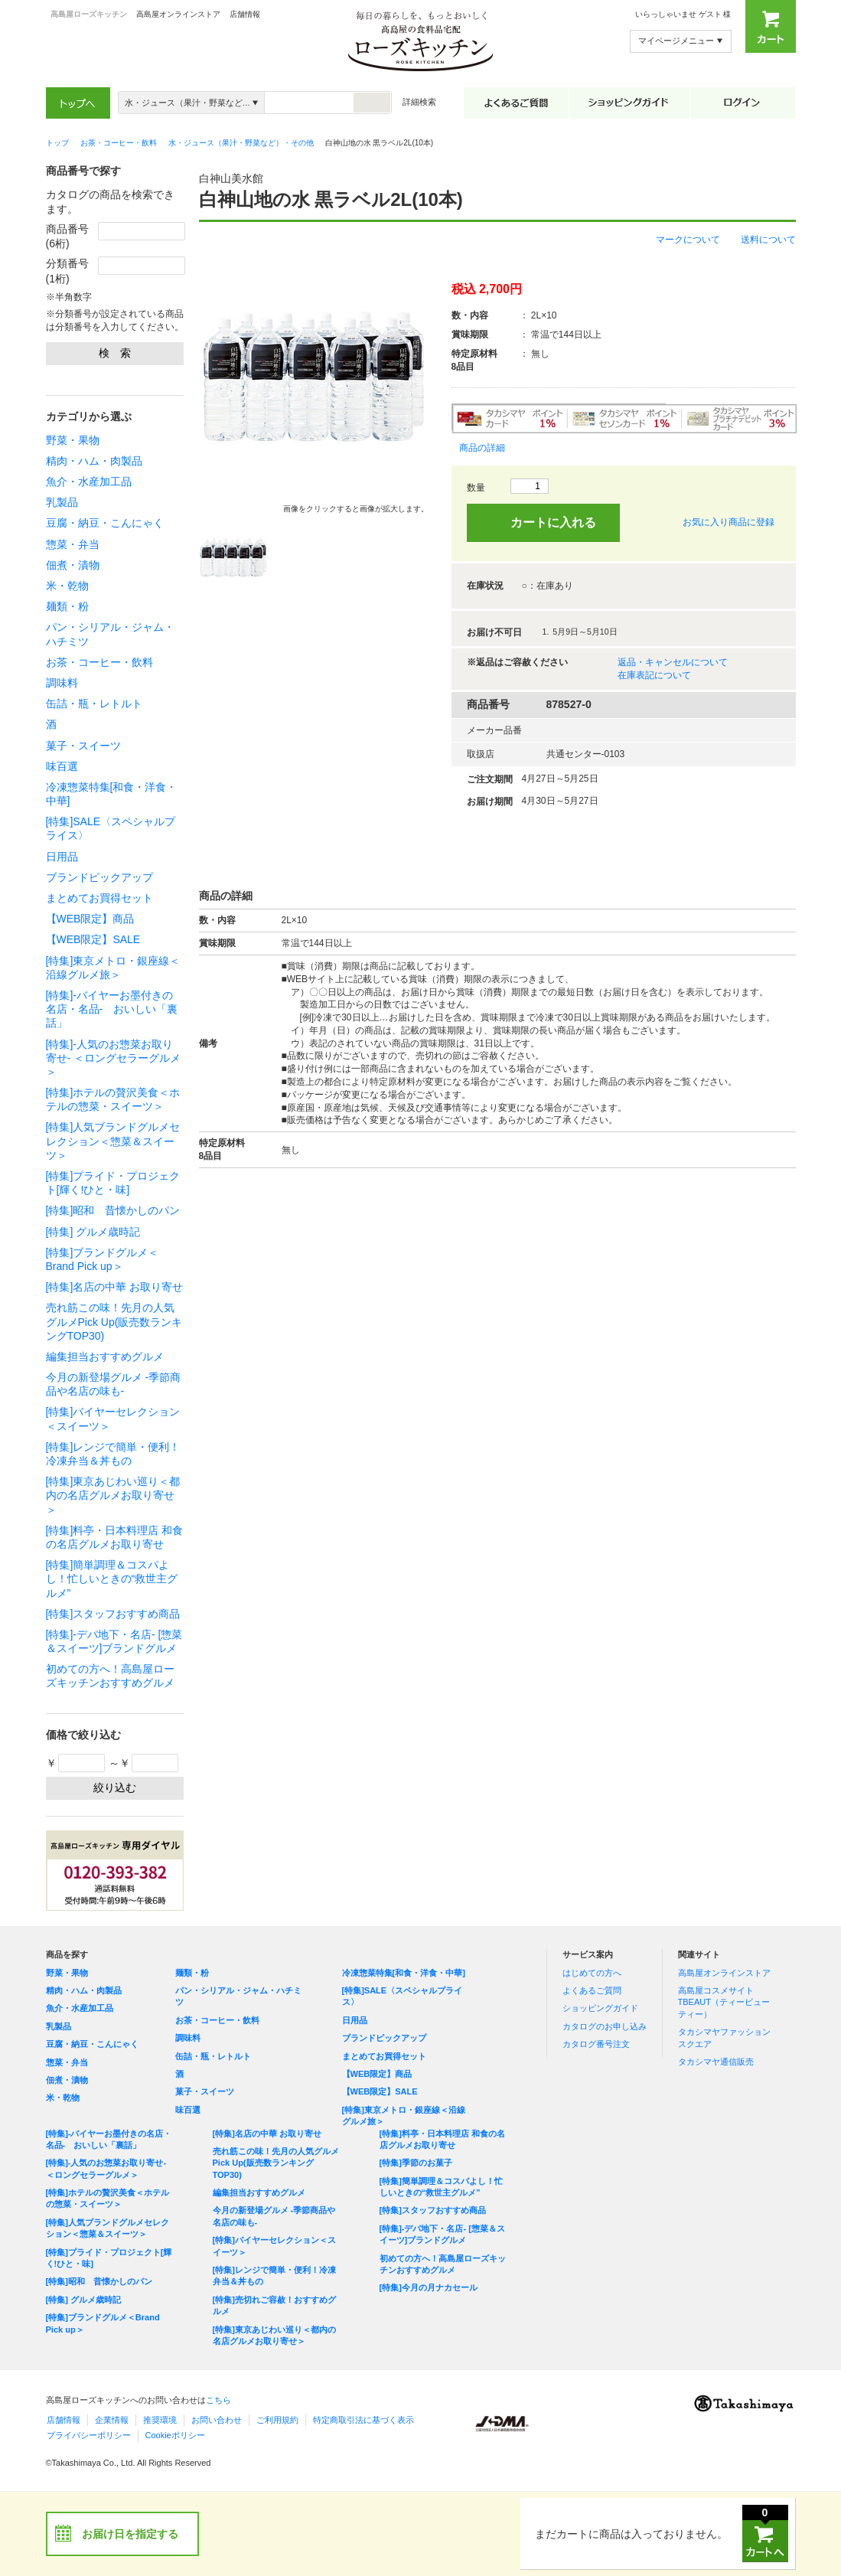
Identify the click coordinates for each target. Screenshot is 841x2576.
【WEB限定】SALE (93, 939)
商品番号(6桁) (67, 236)
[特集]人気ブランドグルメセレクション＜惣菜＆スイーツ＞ (113, 1141)
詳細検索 (419, 101)
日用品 (62, 857)
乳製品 (62, 502)
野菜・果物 (72, 440)
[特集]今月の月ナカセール (429, 2287)
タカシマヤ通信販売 (716, 2061)
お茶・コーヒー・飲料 (99, 662)
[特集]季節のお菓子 (416, 2162)
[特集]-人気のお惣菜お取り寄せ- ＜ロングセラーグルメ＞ (113, 1058)
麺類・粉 (67, 606)
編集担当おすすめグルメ (105, 1356)
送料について (768, 239)
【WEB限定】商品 (90, 919)
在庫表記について (654, 675)
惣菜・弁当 (72, 544)
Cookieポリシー (175, 2435)
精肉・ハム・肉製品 (94, 461)
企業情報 (112, 2419)
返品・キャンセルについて (673, 662)
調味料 (62, 683)
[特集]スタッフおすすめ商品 (113, 1614)
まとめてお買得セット (99, 898)
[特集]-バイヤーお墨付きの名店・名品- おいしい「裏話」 (112, 1009)
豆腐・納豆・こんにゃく (105, 523)
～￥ (143, 1763)
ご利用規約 (277, 2419)
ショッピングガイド (600, 2008)
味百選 (62, 766)
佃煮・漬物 (72, 565)
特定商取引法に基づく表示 (363, 2419)
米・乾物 (67, 586)
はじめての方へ (591, 1972)
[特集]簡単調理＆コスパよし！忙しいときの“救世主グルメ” (112, 1578)
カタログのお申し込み (604, 2026)
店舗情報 (245, 14)
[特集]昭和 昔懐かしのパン (113, 1210)
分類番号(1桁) (67, 271)
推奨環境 (160, 2419)
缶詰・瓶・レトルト (94, 703)
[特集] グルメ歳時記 (93, 1232)
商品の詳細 (482, 447)
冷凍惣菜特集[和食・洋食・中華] (403, 1972)
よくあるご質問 (591, 1990)
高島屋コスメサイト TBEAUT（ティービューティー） (724, 2002)
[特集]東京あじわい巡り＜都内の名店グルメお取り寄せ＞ (113, 1495)
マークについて (688, 239)
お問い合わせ (216, 2419)
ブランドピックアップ (99, 877)
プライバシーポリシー (89, 2435)
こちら (218, 2400)
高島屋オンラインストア (178, 14)
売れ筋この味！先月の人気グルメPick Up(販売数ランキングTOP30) (114, 1321)
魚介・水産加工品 (89, 481)
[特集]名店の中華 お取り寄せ (115, 1287)
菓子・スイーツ (83, 745)
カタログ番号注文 (596, 2044)
